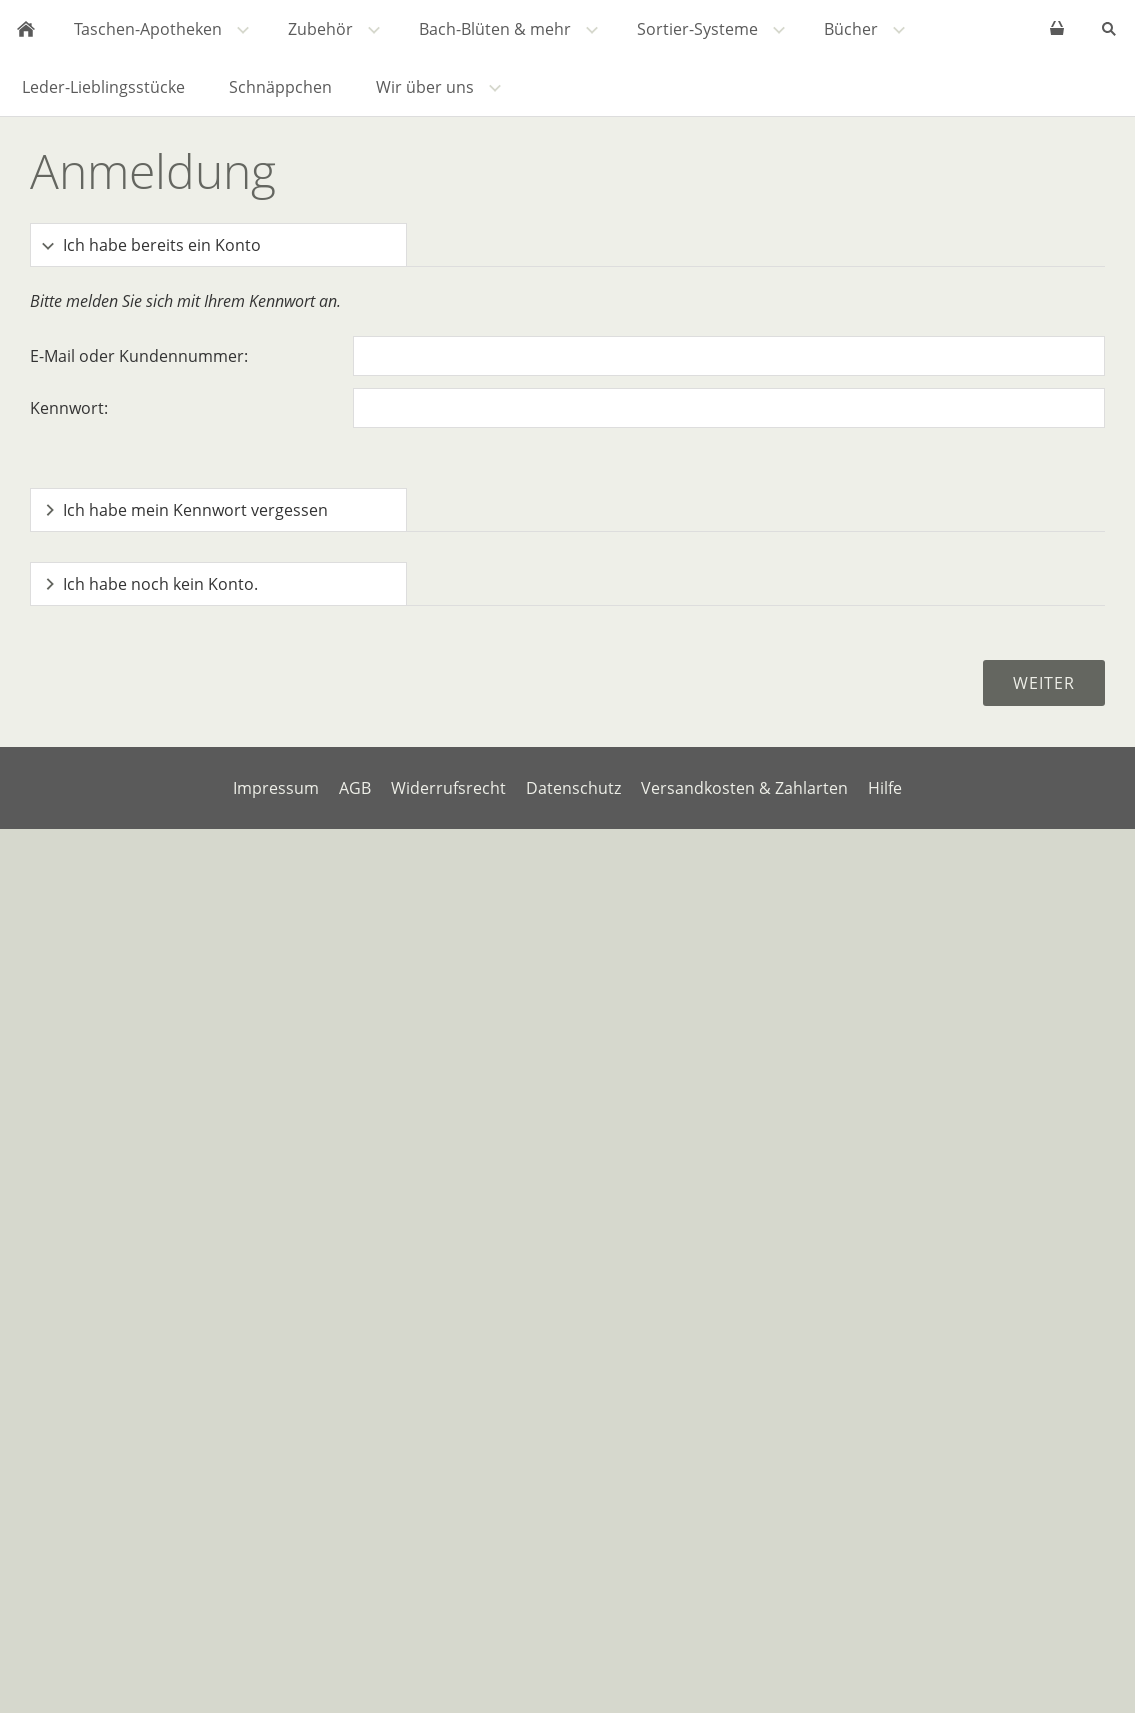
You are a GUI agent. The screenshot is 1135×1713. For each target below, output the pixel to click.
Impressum (276, 788)
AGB (355, 788)
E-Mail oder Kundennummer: (139, 356)
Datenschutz (573, 788)
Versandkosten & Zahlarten (744, 788)
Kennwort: (69, 408)
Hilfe (885, 788)
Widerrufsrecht (448, 788)
